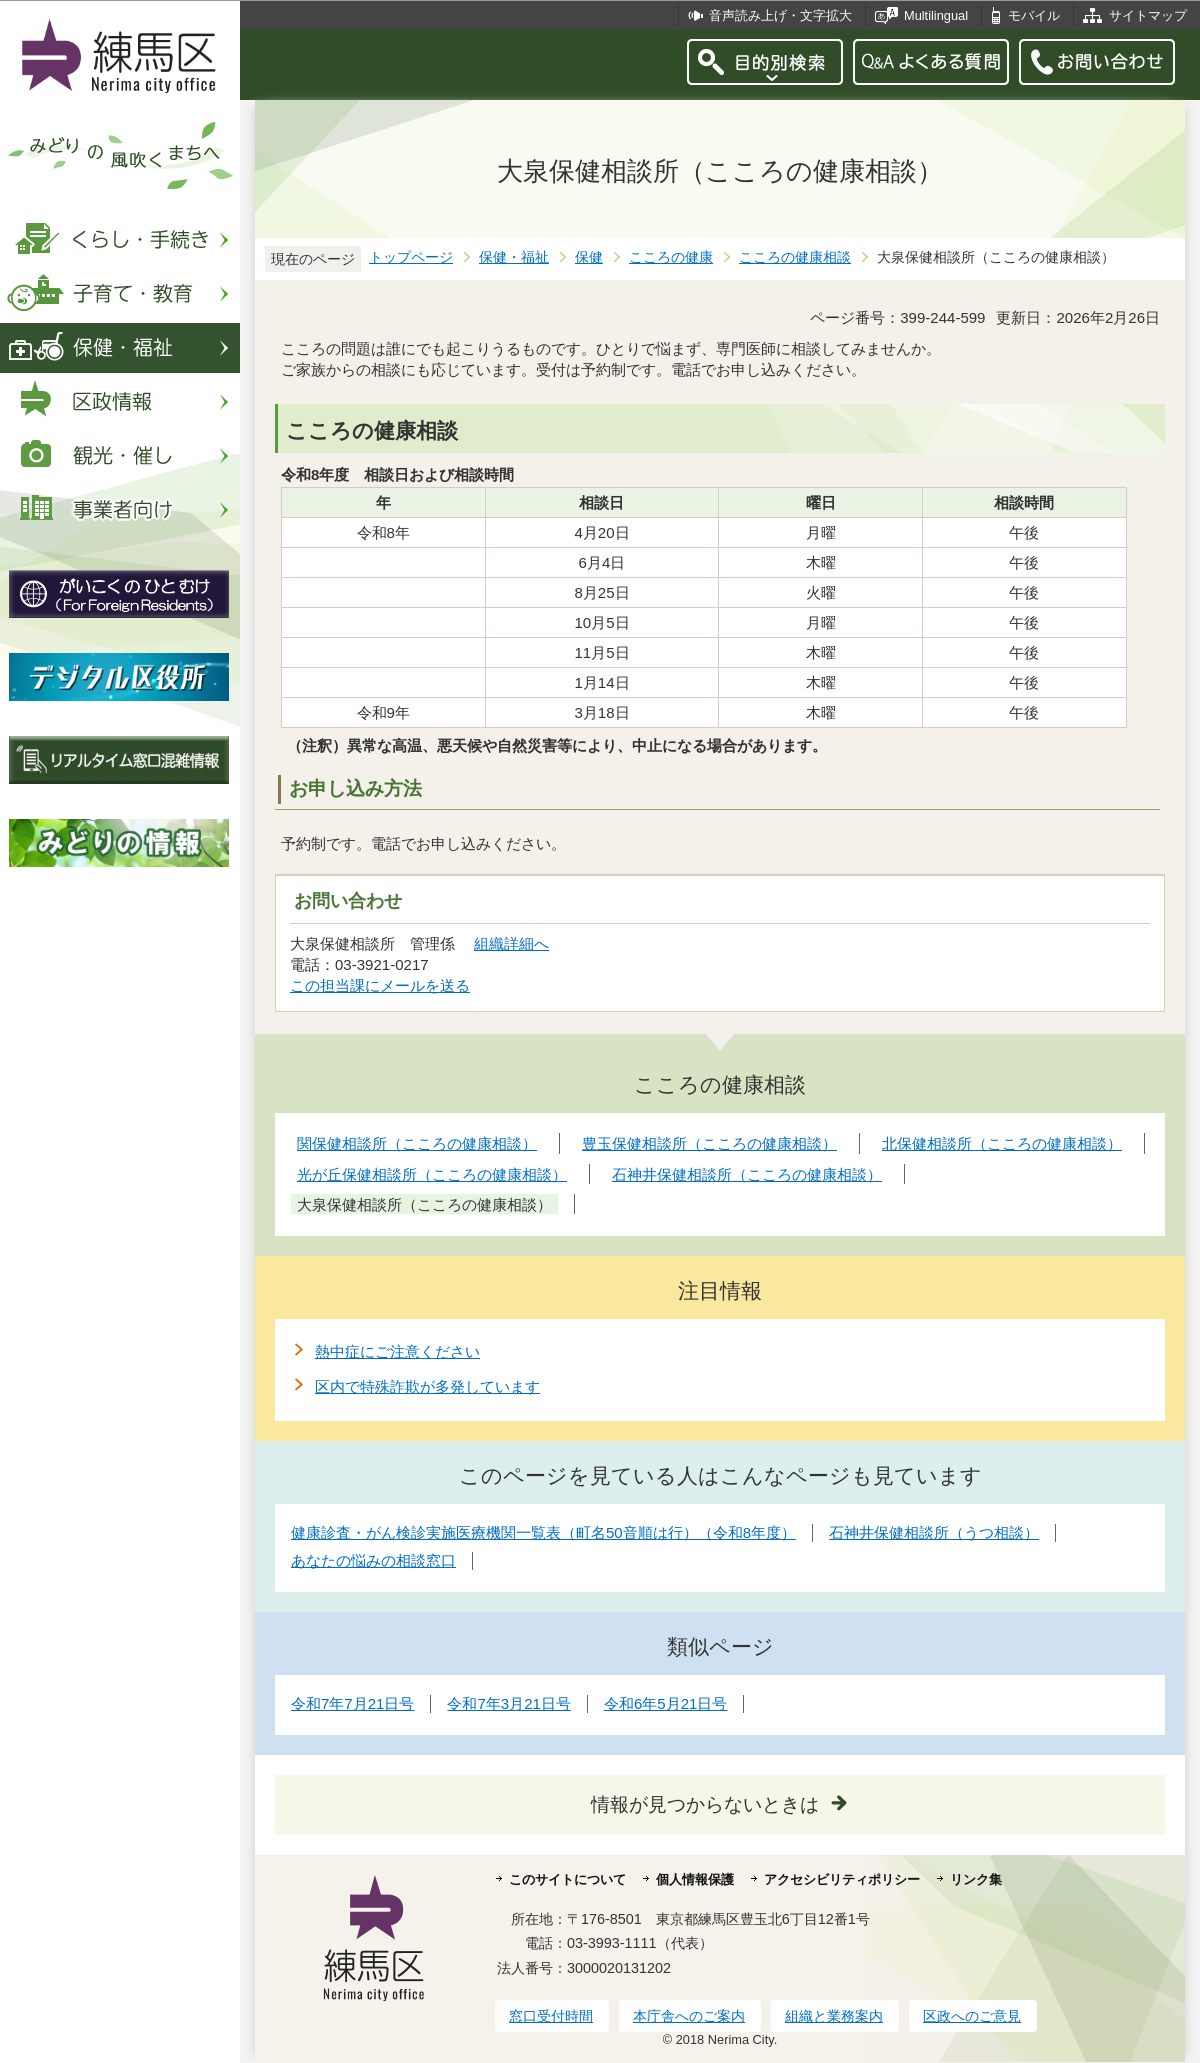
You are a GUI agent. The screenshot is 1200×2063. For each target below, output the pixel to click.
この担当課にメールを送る (380, 985)
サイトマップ (1148, 15)
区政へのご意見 (972, 2016)
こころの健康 (671, 257)
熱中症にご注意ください (397, 1351)
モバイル (1034, 15)
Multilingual (936, 15)
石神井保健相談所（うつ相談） (934, 1532)
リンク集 (976, 1879)
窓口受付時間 (551, 2016)
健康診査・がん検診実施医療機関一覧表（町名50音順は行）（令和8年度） (543, 1532)
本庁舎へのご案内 (689, 2016)
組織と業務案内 (834, 2016)
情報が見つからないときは (705, 1804)
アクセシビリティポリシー (842, 1879)
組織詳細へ (511, 943)
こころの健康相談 (795, 257)
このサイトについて (567, 1879)
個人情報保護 (695, 1879)
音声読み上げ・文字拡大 (780, 15)
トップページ (411, 257)
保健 (589, 257)
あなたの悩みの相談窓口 (373, 1560)
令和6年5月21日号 (665, 1703)
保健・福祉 (514, 257)
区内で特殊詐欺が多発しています (427, 1386)
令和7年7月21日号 (352, 1703)
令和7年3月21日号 (508, 1703)
